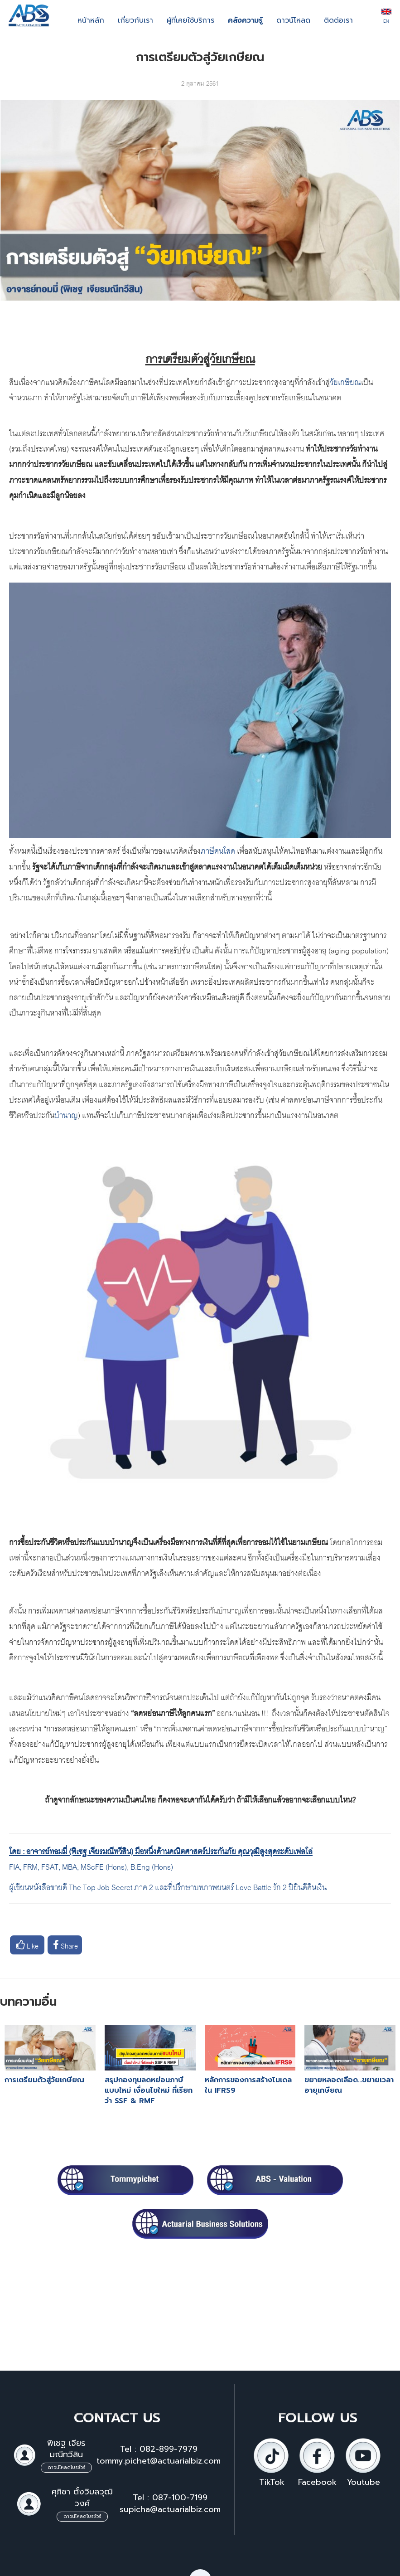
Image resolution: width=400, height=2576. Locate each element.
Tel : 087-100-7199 (170, 2497)
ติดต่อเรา (338, 20)
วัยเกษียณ (345, 381)
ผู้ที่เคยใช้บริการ (190, 20)
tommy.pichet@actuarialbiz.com (158, 2460)
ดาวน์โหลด (293, 20)
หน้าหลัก (90, 20)
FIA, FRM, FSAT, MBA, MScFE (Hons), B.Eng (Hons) (92, 1866)
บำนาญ (66, 1114)
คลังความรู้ (245, 20)
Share (65, 1945)
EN (386, 17)
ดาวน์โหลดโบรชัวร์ (66, 2467)
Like (27, 1945)
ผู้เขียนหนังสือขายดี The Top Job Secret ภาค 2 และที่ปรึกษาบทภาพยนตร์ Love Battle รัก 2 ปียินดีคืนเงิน (168, 1886)
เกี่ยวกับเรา (135, 20)
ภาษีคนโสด (218, 850)
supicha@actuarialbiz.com (170, 2509)
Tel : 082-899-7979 (159, 2449)
